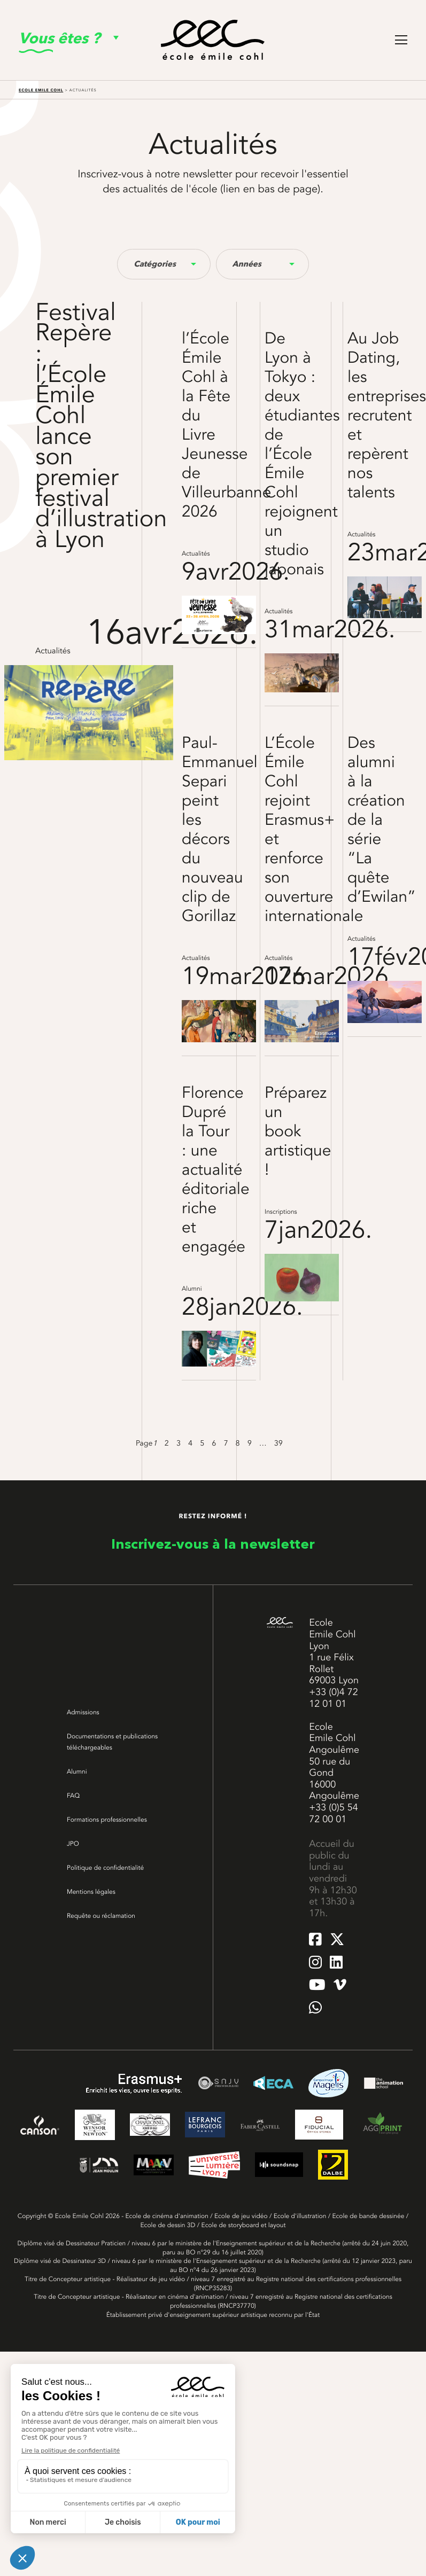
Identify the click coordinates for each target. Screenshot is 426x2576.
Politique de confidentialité (105, 1867)
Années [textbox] (247, 264)
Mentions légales (91, 1891)
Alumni (77, 1771)
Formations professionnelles (107, 1819)
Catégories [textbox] (155, 264)
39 (278, 1443)
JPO (73, 1843)
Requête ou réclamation (101, 1915)
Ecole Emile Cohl (41, 90)
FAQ (73, 1795)
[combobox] (163, 264)
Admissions (83, 1712)
